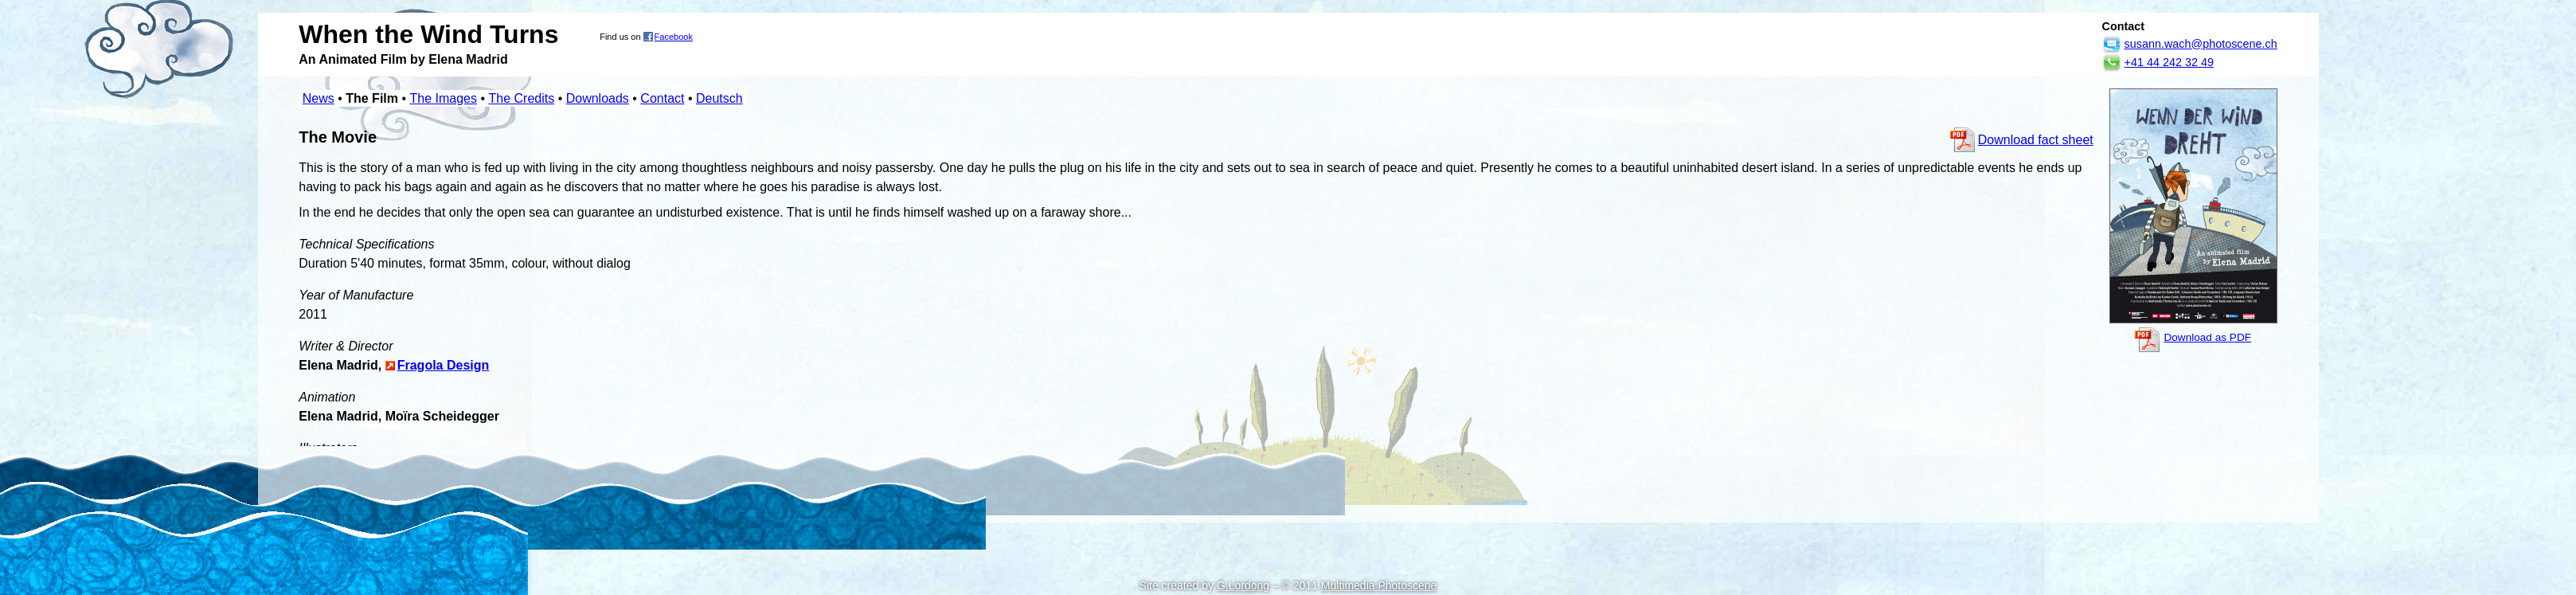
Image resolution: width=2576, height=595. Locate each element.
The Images (443, 98)
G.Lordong (1243, 585)
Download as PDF (2207, 337)
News (318, 98)
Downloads (597, 98)
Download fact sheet (2035, 140)
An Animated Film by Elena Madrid (403, 59)
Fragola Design (443, 365)
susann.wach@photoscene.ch (2201, 43)
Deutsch (719, 98)
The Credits (521, 98)
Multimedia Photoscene (1379, 585)
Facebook (674, 36)
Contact (662, 98)
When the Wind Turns (428, 34)
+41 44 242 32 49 (2169, 62)
